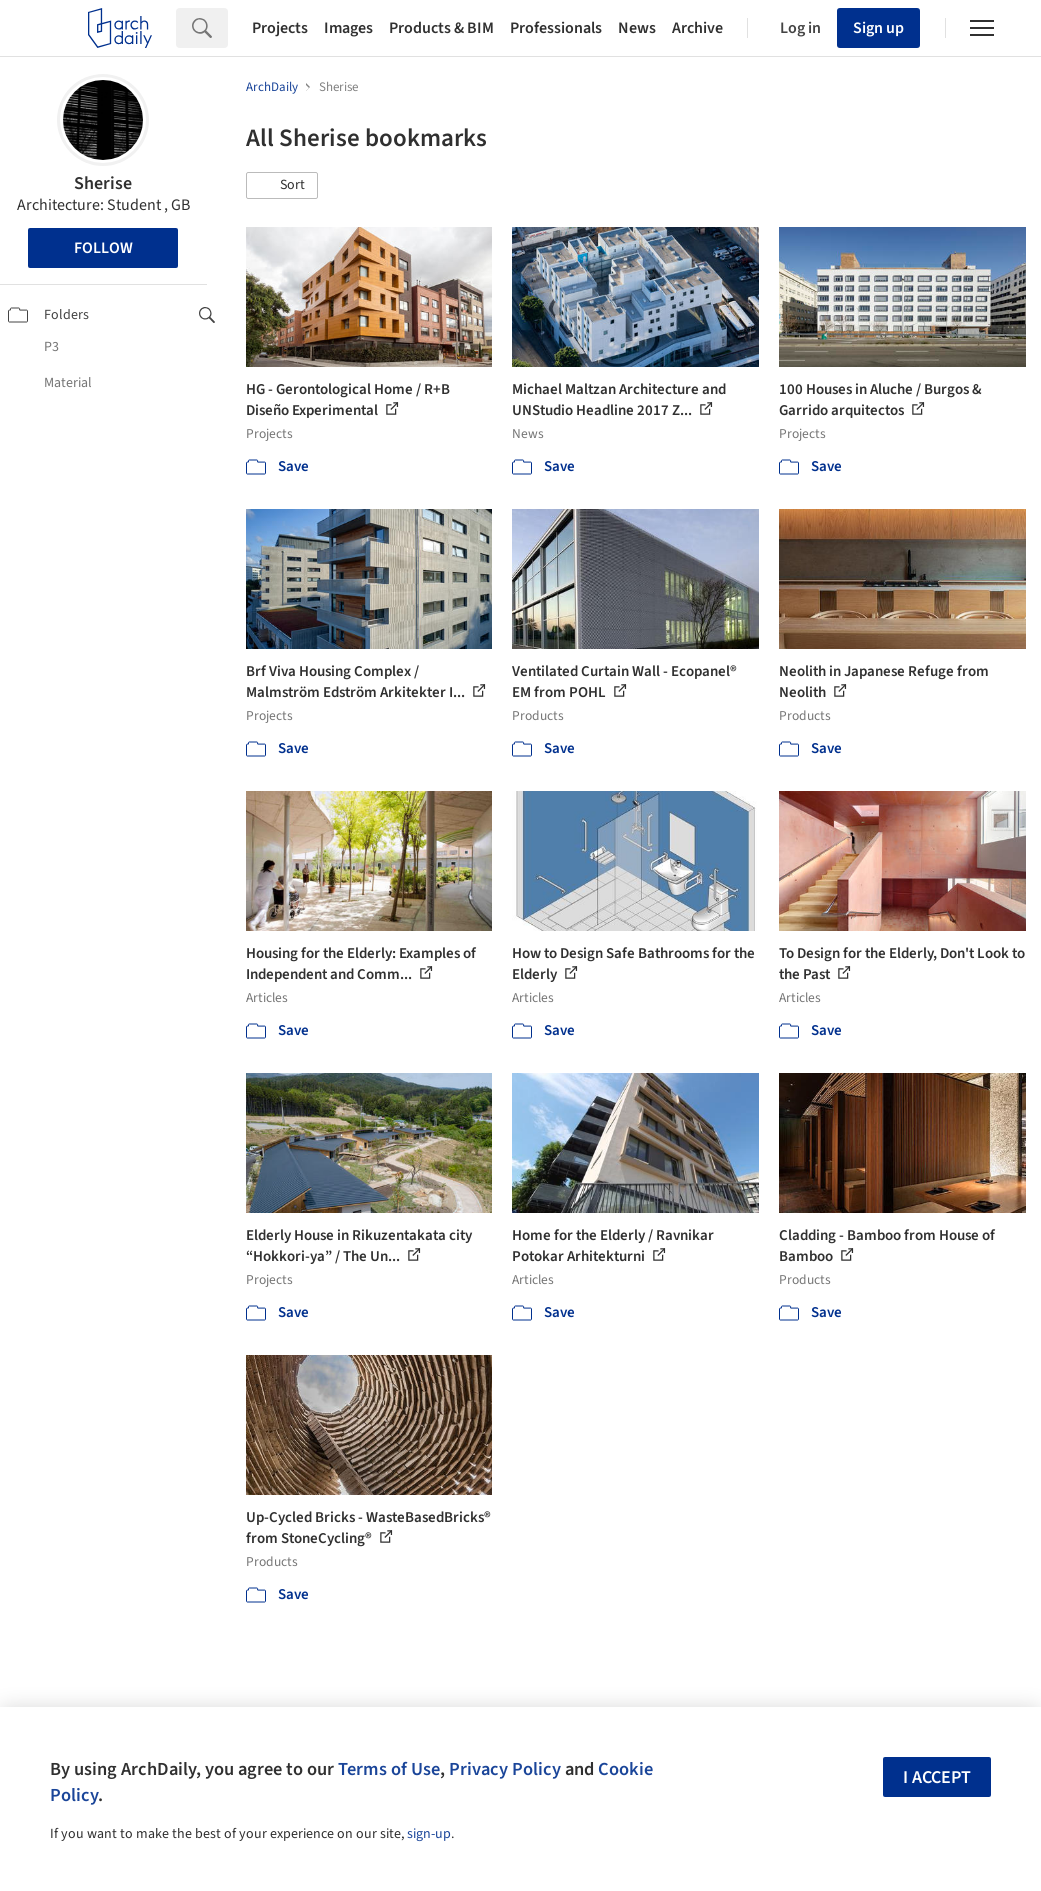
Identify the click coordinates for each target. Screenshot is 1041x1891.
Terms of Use (389, 1769)
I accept (937, 1777)
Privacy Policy (505, 1769)
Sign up (878, 28)
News (637, 28)
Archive (697, 28)
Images (348, 28)
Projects (280, 28)
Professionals (556, 28)
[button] (282, 186)
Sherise (103, 183)
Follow (103, 248)
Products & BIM (441, 28)
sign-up (429, 1834)
